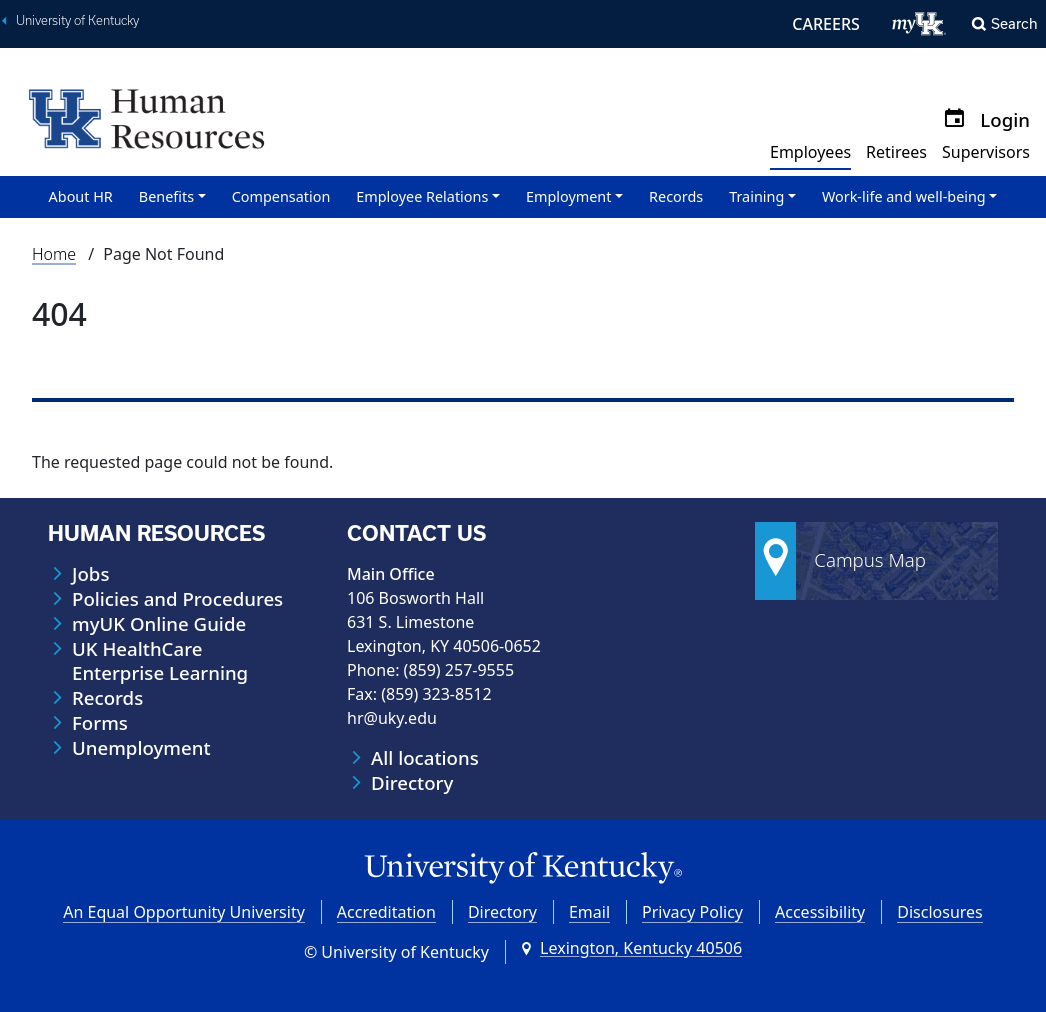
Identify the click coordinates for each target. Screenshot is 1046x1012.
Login (1005, 119)
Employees (810, 152)
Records (676, 196)
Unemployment (141, 748)
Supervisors (986, 152)
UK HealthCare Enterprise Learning (160, 661)
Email (589, 912)
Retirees (896, 152)
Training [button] (756, 196)
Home (54, 254)
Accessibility (820, 912)
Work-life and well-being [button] (904, 196)
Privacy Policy (692, 912)
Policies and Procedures (177, 599)
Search (1014, 23)
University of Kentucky (77, 20)
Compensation (281, 196)
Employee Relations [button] (422, 196)
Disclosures (940, 912)
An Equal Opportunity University (184, 912)
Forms (100, 723)
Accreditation (386, 912)
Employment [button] (568, 196)
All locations (425, 758)
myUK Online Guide (159, 624)
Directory (412, 783)
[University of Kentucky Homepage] (523, 868)
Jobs (90, 574)
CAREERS (826, 24)
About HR (81, 196)
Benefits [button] (166, 196)
